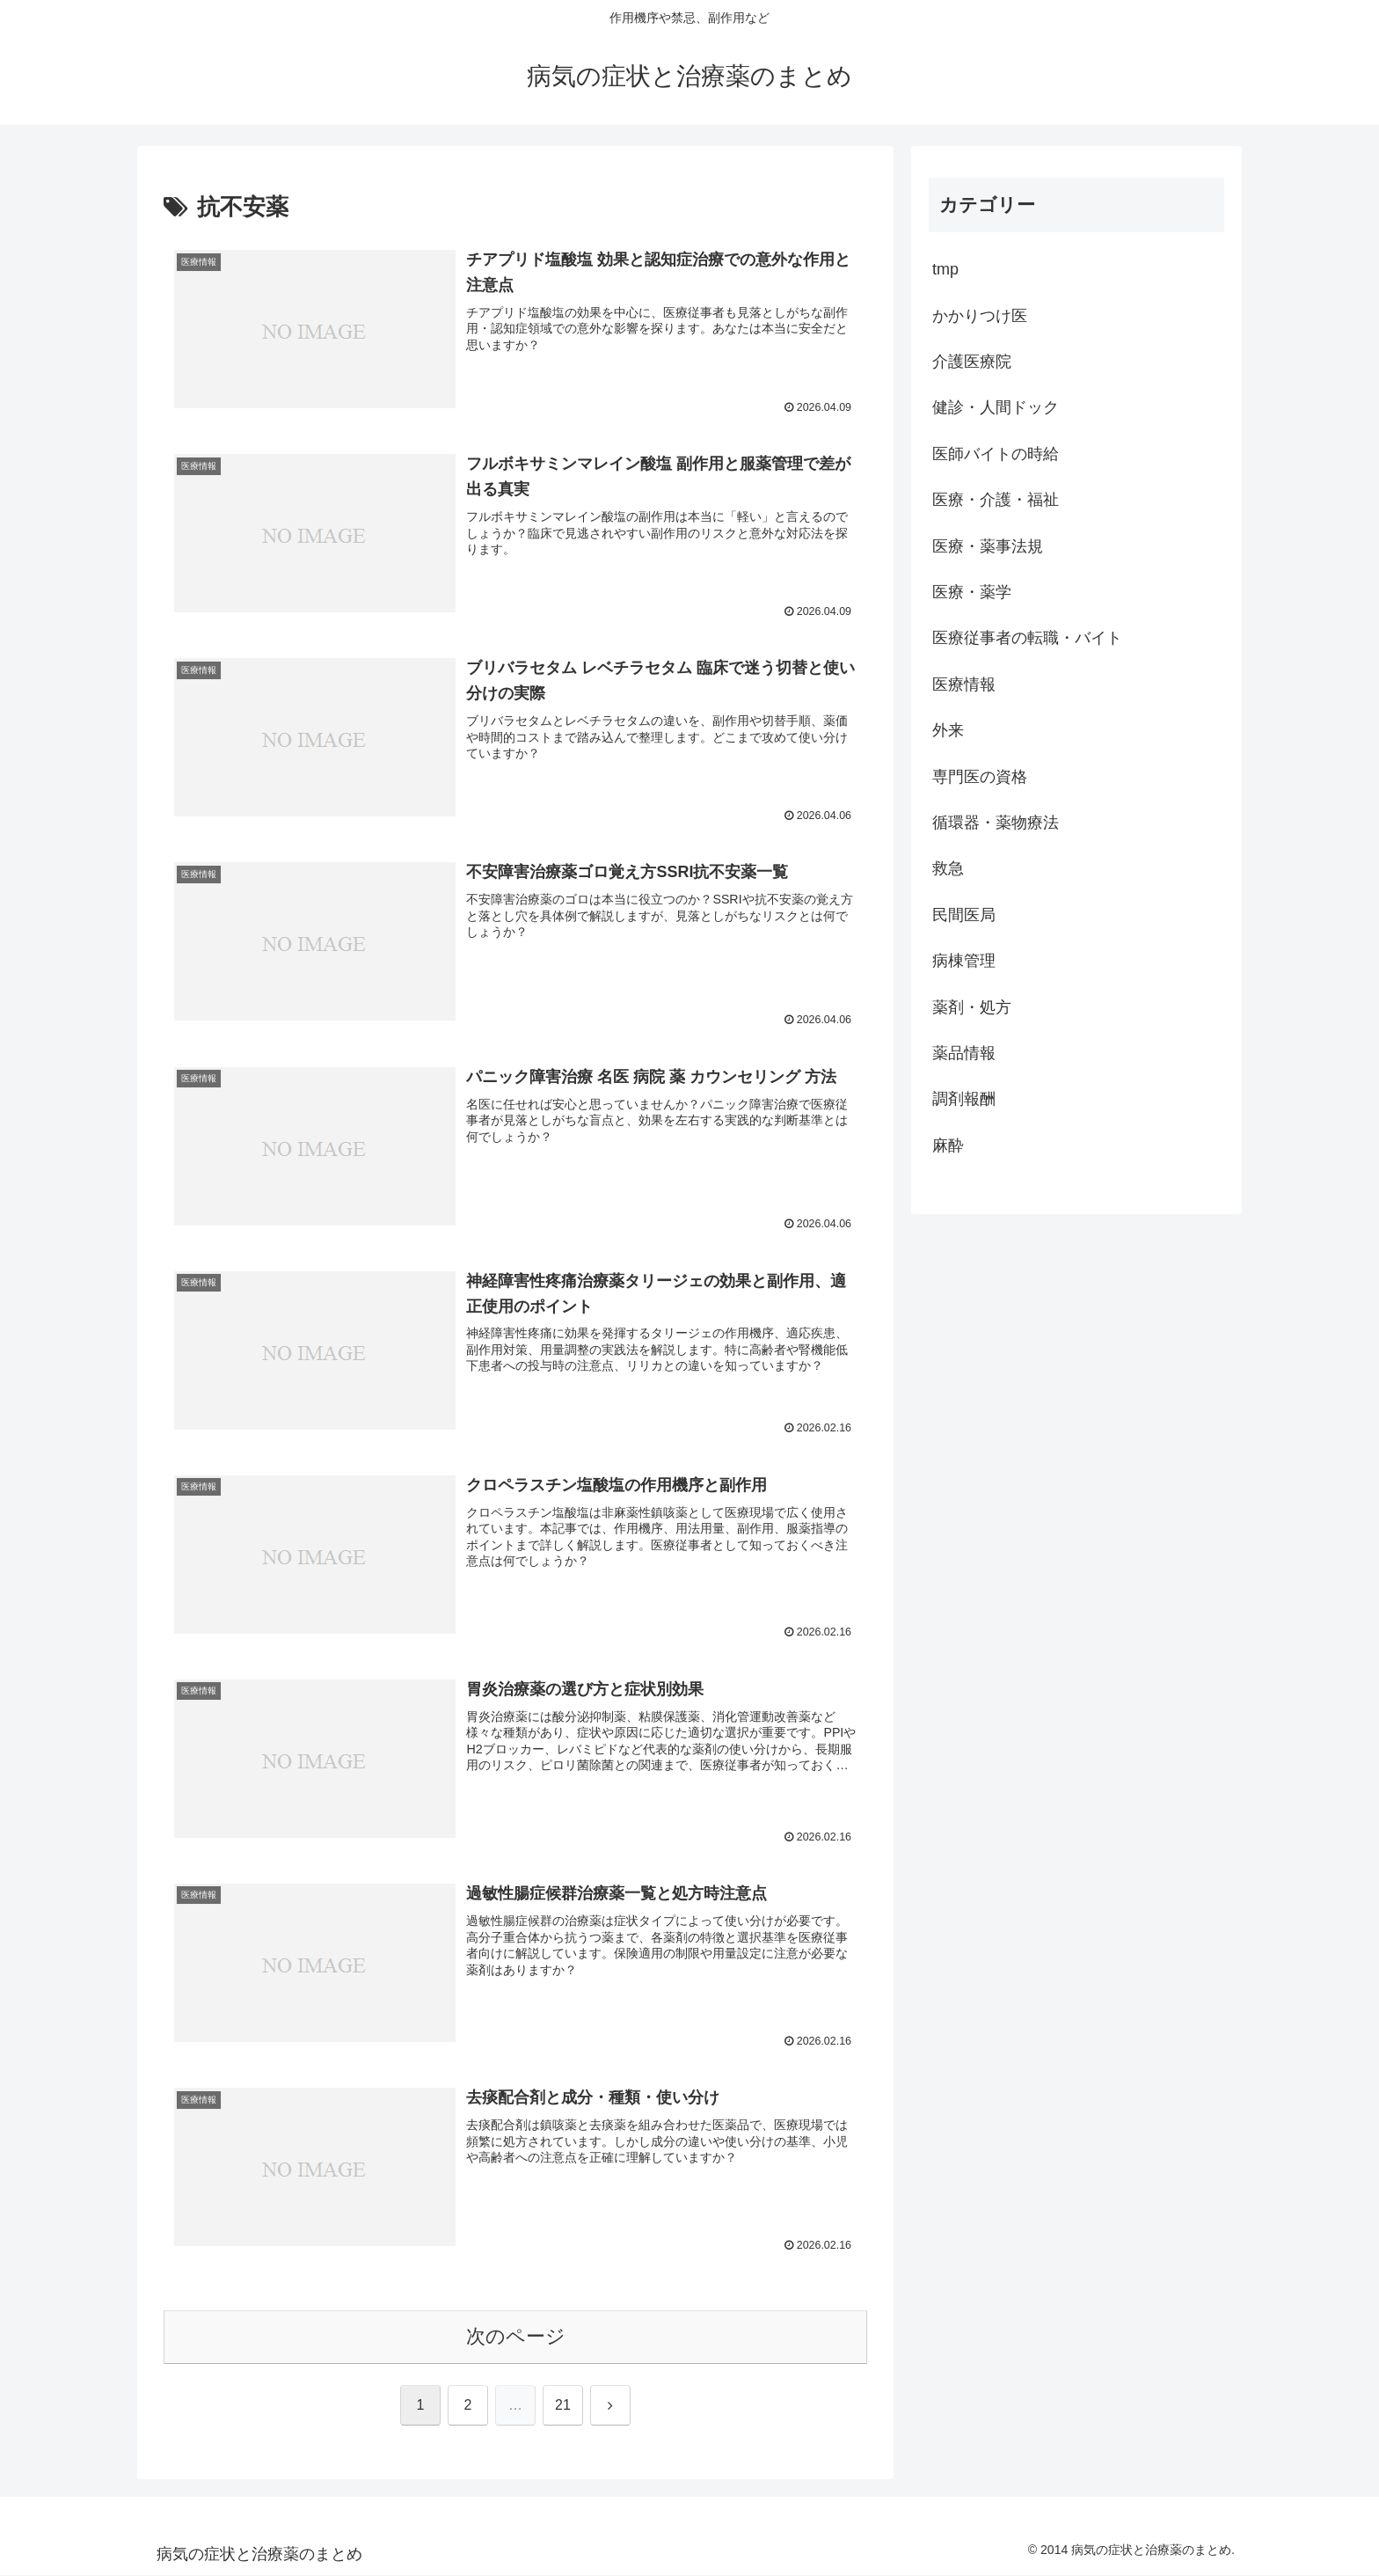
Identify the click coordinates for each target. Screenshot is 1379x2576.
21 (563, 2405)
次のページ (515, 2337)
